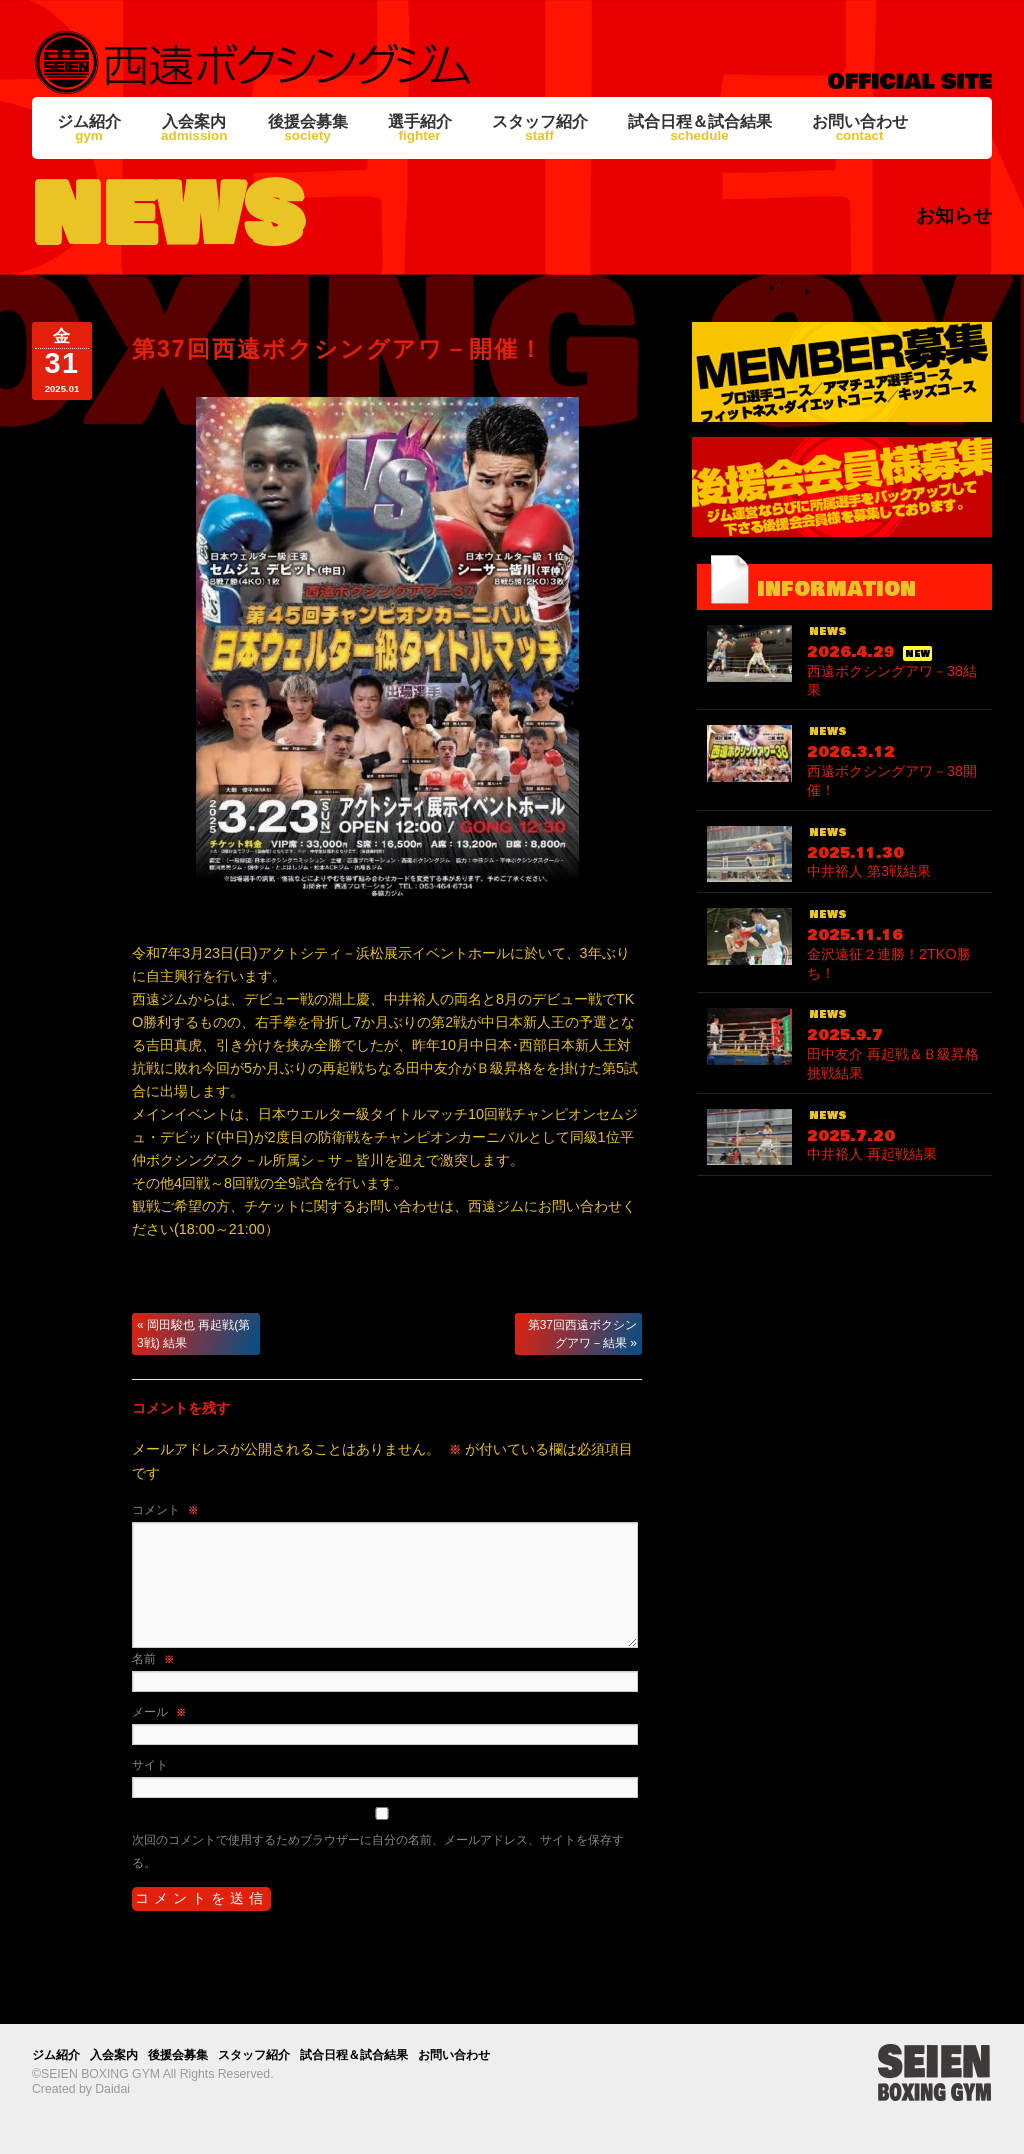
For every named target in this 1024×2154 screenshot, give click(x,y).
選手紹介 (420, 128)
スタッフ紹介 (540, 128)
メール (159, 1712)
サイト (150, 1765)
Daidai (112, 2089)
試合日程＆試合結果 (700, 128)
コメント (165, 1510)
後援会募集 (308, 128)
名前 (153, 1659)
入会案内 (194, 128)
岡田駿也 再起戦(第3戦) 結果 (193, 1334)
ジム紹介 (89, 128)
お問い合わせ (860, 128)
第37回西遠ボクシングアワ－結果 (582, 1334)
